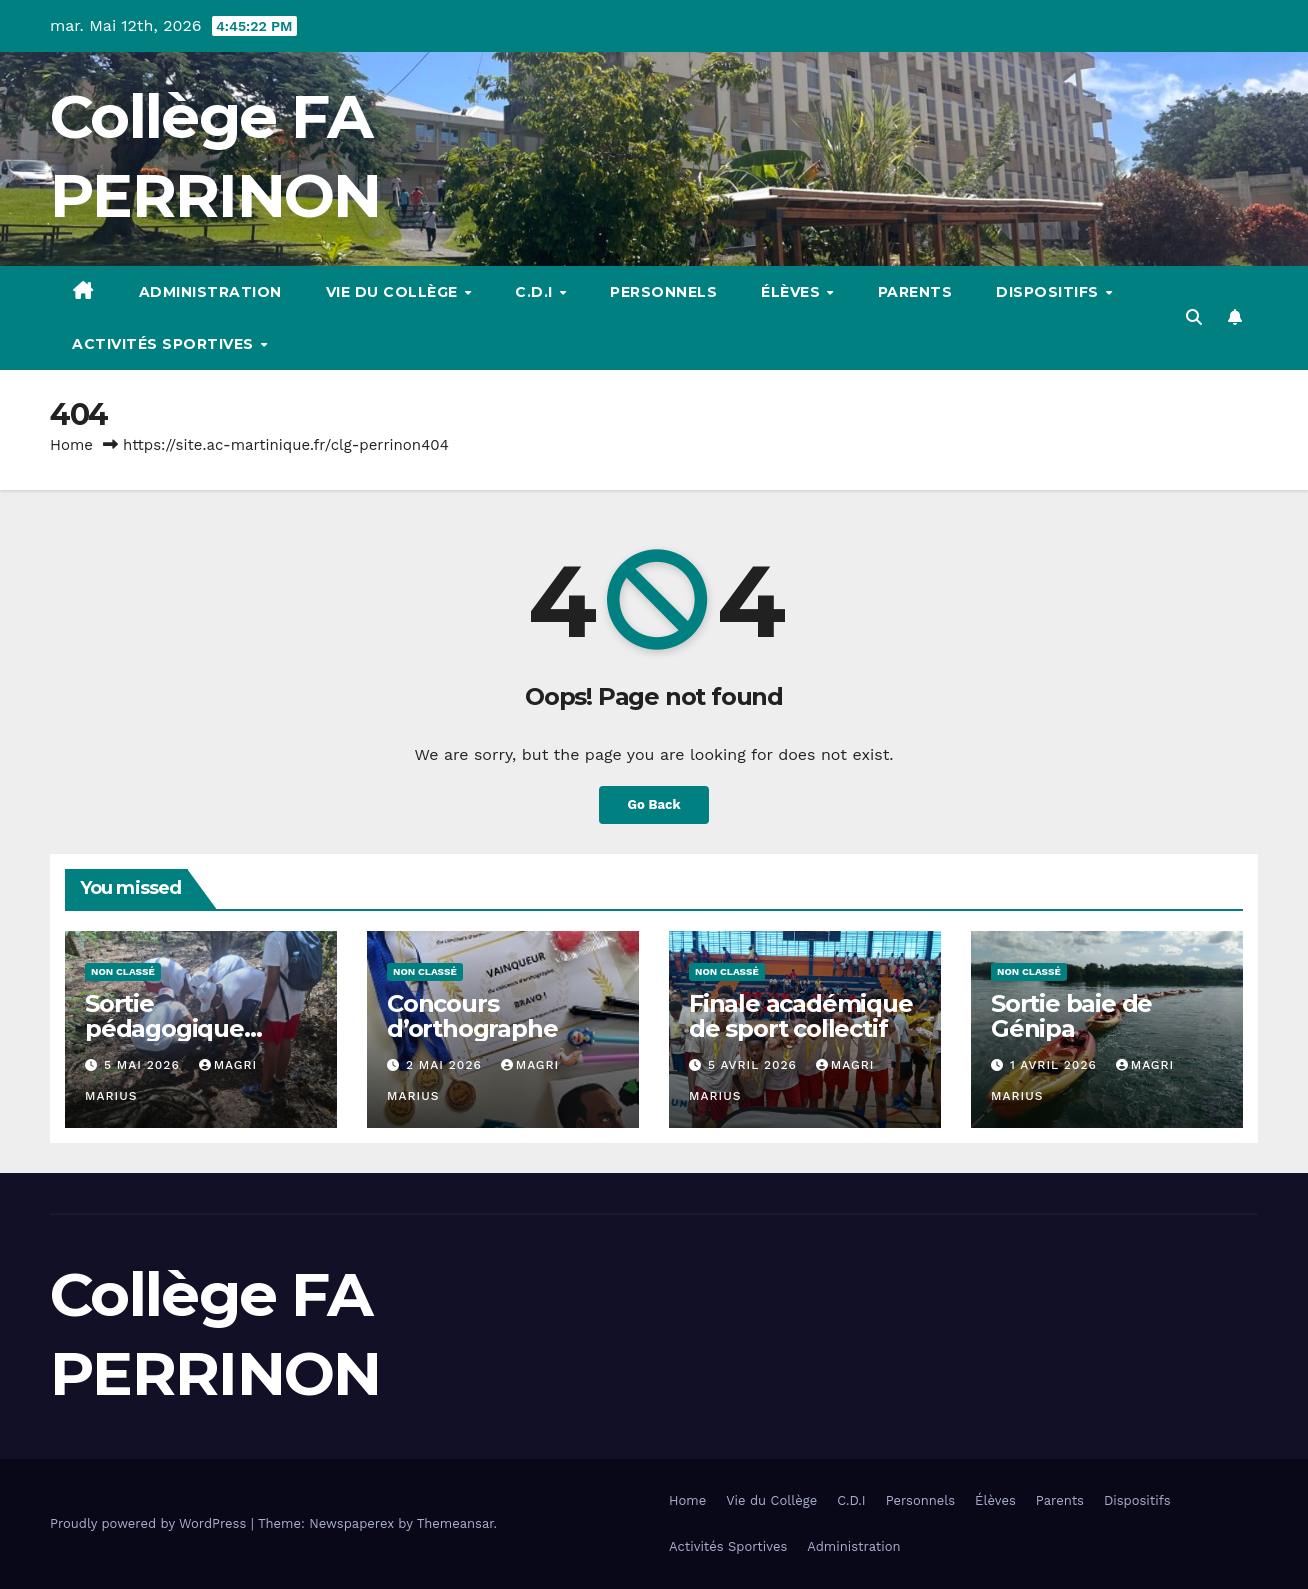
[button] (1194, 317)
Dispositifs (1049, 292)
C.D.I (536, 292)
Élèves (793, 292)
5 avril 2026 (755, 1065)
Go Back (654, 804)
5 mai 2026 (144, 1065)
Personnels (663, 292)
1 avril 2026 (1056, 1065)
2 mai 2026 (446, 1065)
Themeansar (455, 1523)
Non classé (123, 971)
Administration (210, 292)
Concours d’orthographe (472, 1016)
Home (71, 445)
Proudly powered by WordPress (150, 1523)
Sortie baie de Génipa (1071, 1016)
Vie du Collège (394, 292)
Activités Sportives (165, 344)
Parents (915, 292)
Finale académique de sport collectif (801, 1016)
